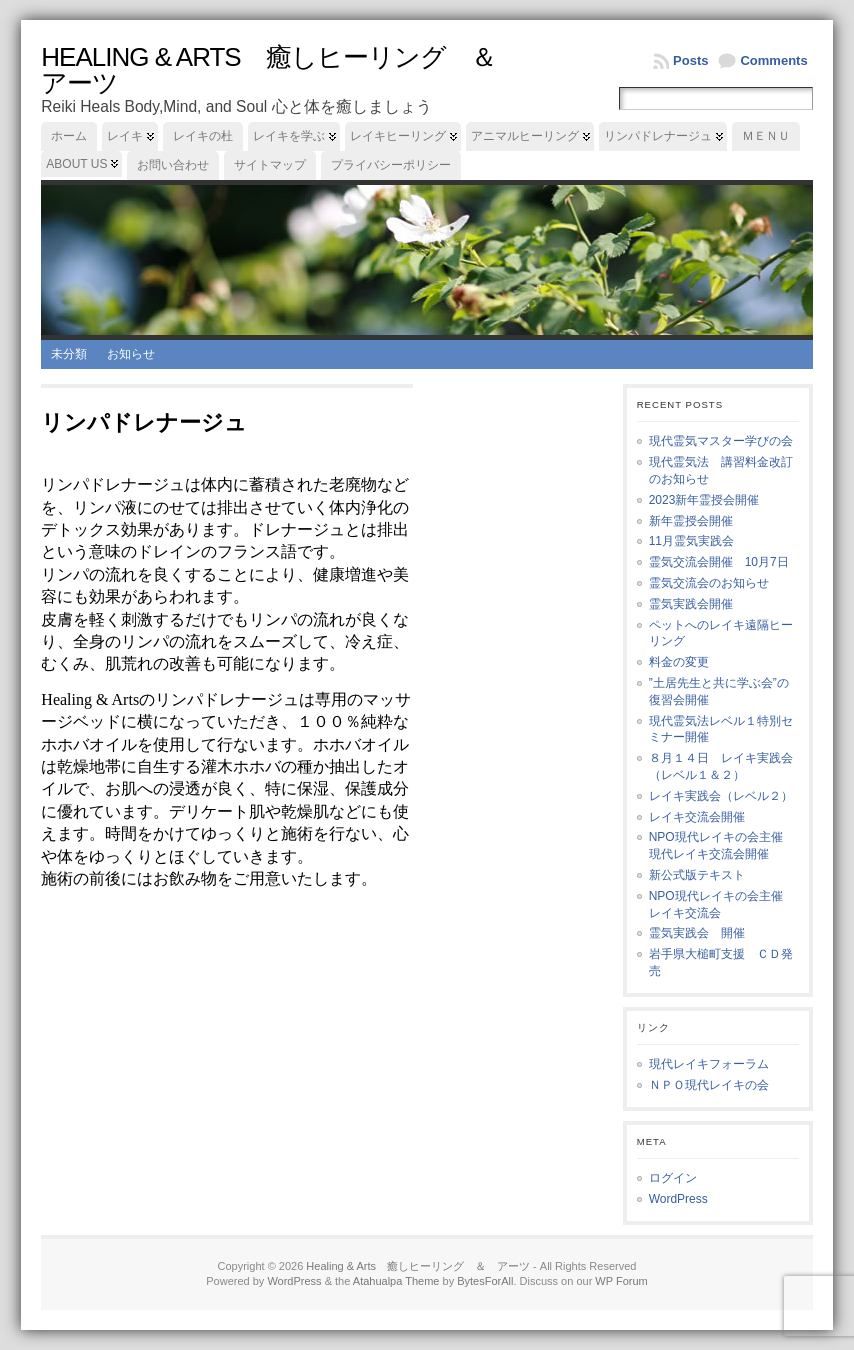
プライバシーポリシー (391, 165)
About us (76, 164)
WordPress (678, 1199)
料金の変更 (679, 662)
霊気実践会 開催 (697, 933)
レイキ (125, 136)
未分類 (69, 354)
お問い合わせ (173, 165)
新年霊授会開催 (691, 521)
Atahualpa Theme (396, 1281)
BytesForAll (485, 1281)
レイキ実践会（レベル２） (721, 796)
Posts (690, 60)
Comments (773, 60)
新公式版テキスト (697, 875)
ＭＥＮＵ (766, 136)
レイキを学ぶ (289, 136)
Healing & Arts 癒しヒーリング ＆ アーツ (280, 70)
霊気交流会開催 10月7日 (719, 562)
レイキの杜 (203, 136)
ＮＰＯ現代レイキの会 (709, 1085)
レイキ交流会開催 (697, 817)
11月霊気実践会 (691, 541)
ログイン (673, 1178)
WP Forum (621, 1281)
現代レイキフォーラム (709, 1064)
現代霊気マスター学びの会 (721, 441)
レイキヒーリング (398, 136)
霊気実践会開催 (691, 604)
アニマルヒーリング (525, 136)
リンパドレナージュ (658, 136)
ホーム (69, 136)
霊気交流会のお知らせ (709, 583)
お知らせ (131, 354)
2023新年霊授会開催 (704, 500)
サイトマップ (270, 165)
